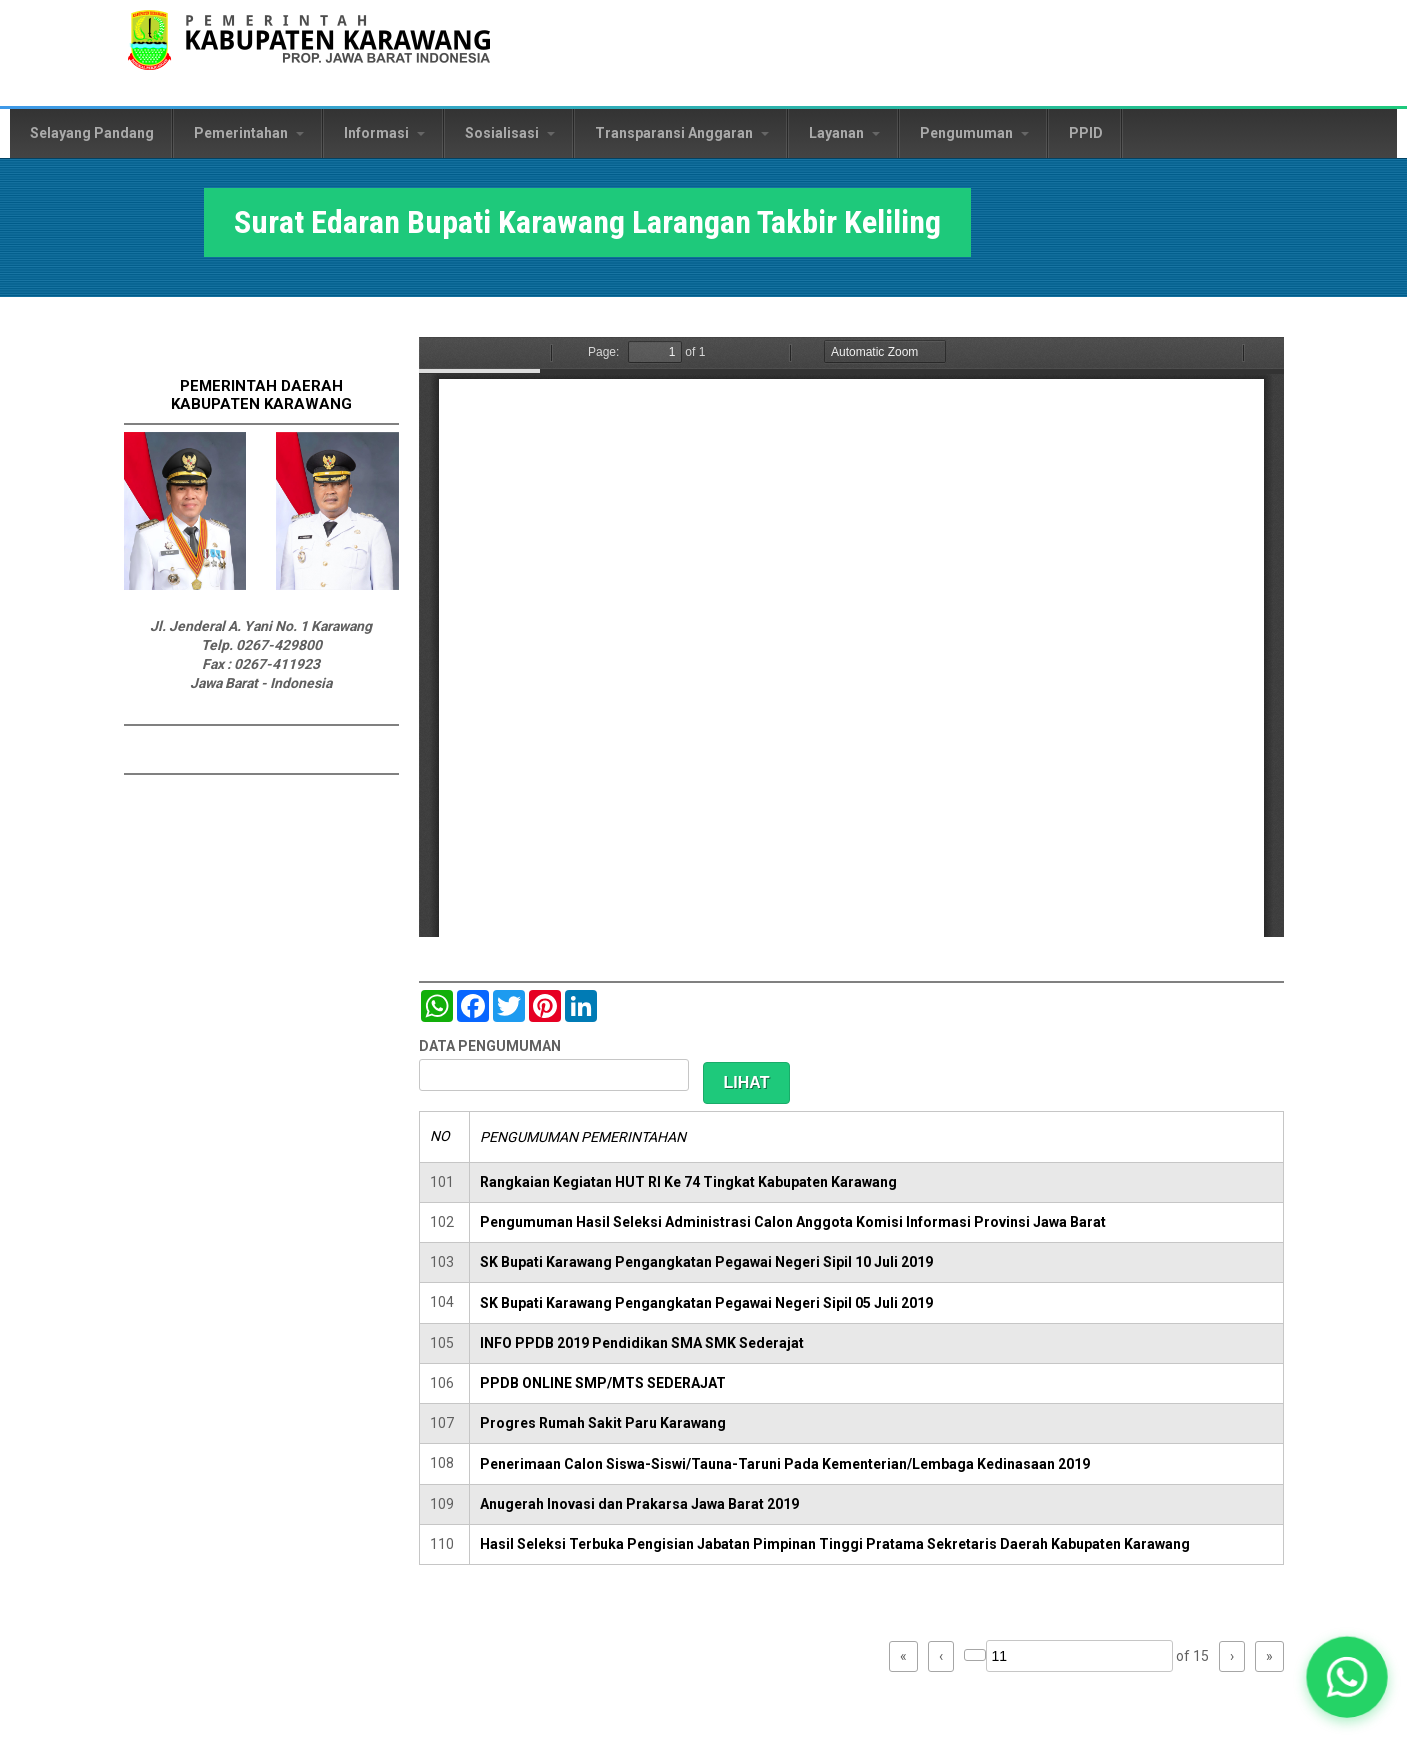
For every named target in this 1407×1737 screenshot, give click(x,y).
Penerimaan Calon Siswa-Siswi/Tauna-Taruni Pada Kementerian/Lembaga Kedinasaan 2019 (785, 1464)
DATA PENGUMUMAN (490, 1046)
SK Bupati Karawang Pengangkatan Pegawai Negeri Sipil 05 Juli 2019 (706, 1303)
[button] (1347, 1677)
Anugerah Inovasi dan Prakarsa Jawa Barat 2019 (639, 1504)
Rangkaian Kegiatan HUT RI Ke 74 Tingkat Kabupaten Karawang (688, 1182)
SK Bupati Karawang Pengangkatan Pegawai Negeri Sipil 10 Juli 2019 (706, 1262)
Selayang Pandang (92, 133)
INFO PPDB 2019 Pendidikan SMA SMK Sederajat (642, 1343)
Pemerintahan (249, 133)
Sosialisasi (510, 133)
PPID (1086, 133)
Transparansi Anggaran (682, 133)
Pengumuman (974, 133)
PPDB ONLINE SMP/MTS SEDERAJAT (603, 1383)
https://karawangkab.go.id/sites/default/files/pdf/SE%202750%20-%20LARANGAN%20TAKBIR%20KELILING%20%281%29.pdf (851, 637)
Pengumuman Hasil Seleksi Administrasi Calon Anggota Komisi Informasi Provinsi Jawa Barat (793, 1222)
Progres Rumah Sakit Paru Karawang (603, 1423)
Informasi (384, 133)
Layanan (844, 133)
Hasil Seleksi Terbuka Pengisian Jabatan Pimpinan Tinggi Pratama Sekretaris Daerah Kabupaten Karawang (835, 1544)
